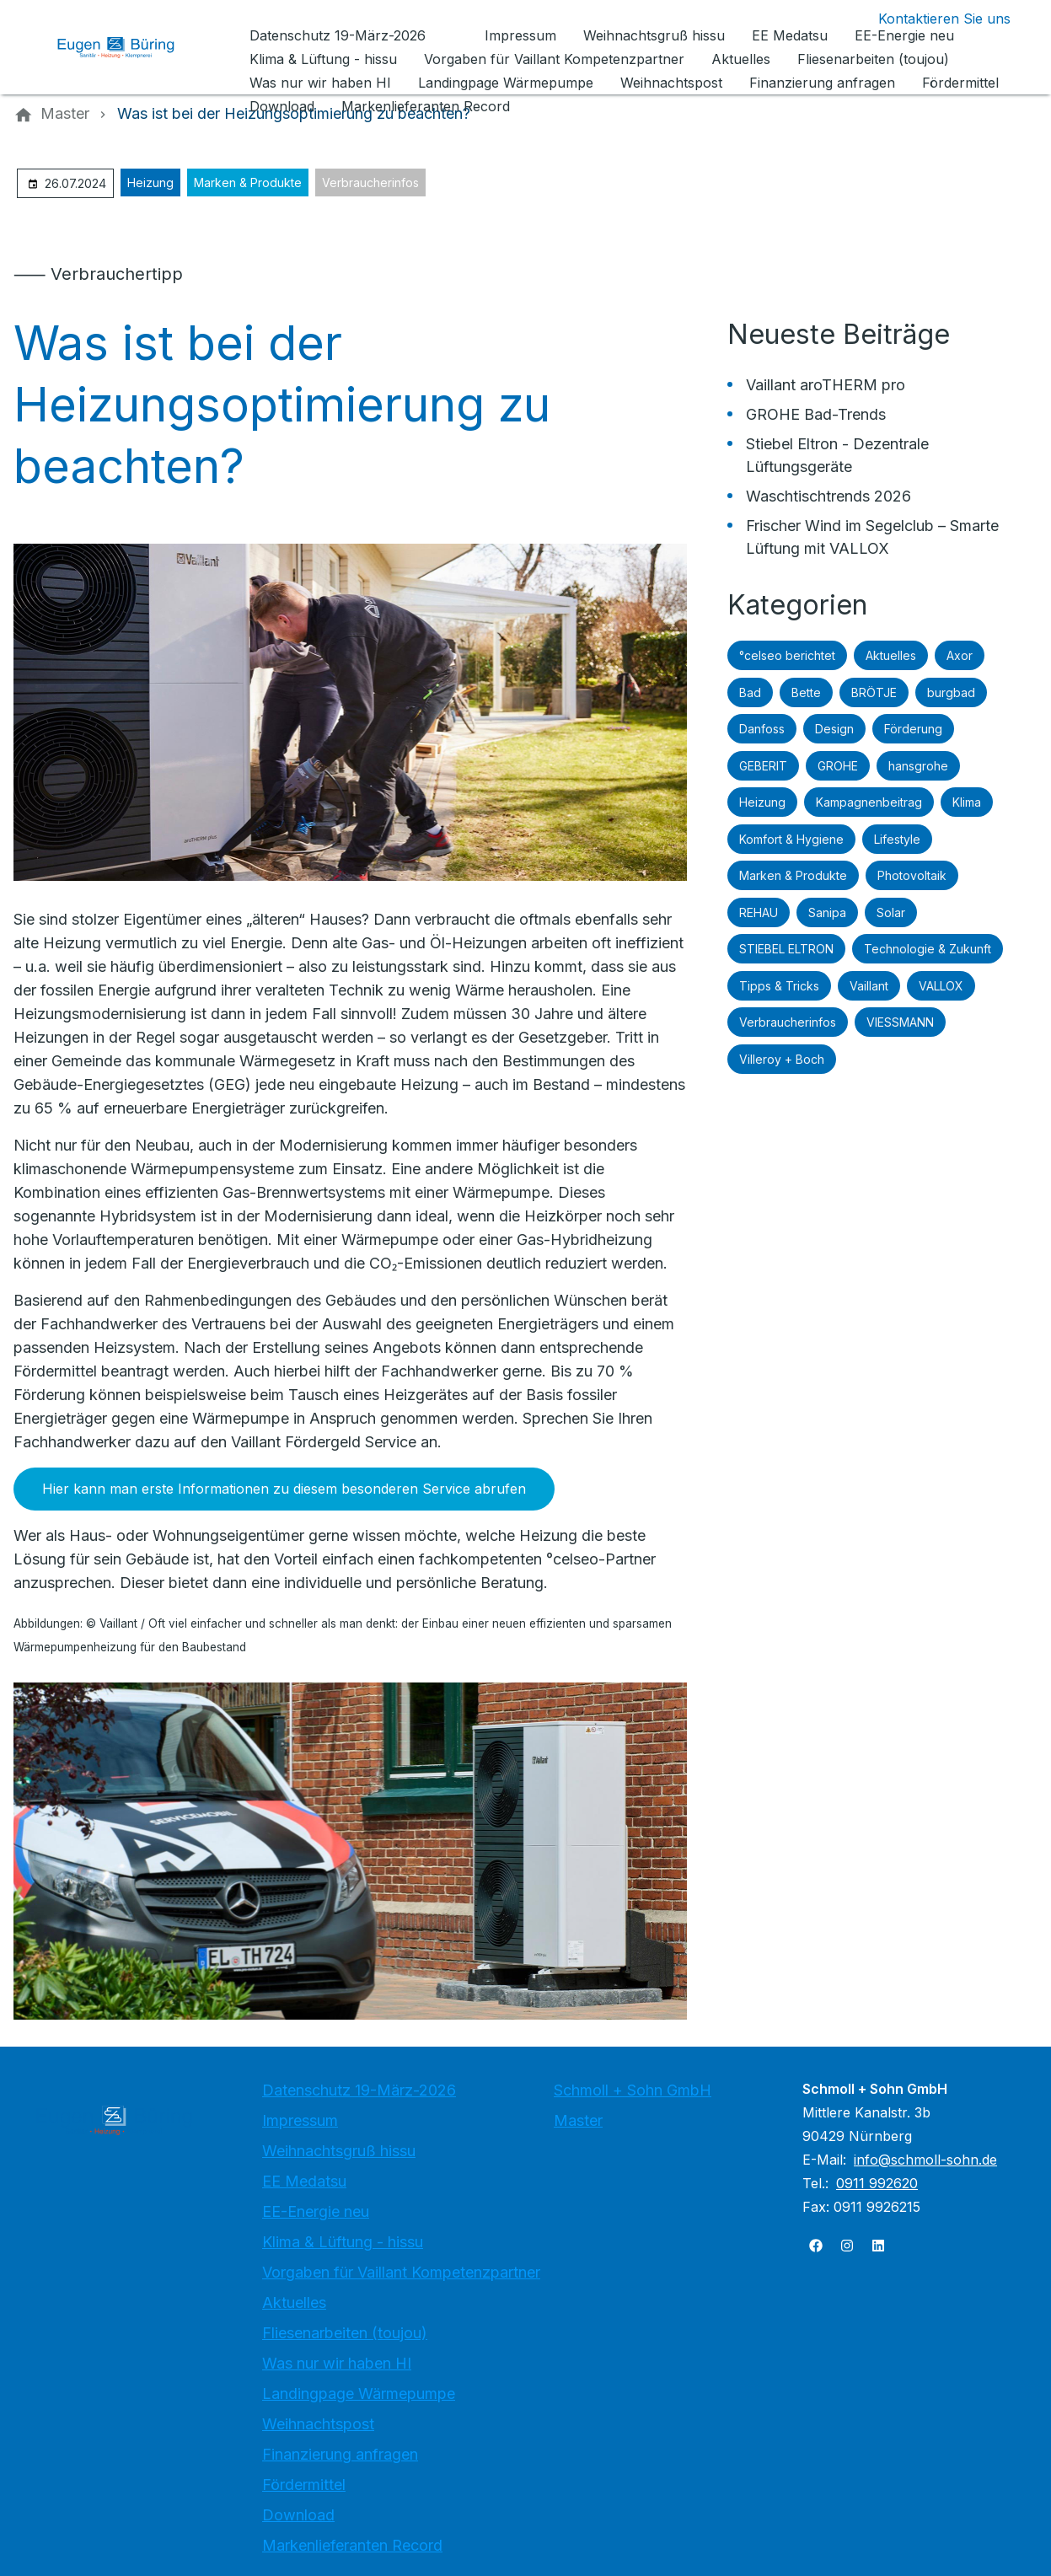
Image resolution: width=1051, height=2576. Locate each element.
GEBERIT (763, 766)
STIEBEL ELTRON (786, 949)
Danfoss (762, 729)
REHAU (758, 912)
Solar (891, 912)
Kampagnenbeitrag (869, 802)
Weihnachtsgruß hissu (339, 2151)
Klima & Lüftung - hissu (342, 2242)
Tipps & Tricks (779, 986)
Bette (806, 692)
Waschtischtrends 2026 (828, 496)
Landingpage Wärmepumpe (358, 2393)
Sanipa (827, 912)
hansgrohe (918, 766)
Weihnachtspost (318, 2424)
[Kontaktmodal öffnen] (931, 18)
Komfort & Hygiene (791, 839)
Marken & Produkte (248, 182)
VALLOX (941, 986)
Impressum (300, 2120)
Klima (966, 802)
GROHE (838, 766)
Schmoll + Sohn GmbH (632, 2090)
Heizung (150, 182)
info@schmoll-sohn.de (925, 2159)
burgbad (951, 692)
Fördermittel (304, 2484)
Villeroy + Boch (781, 1059)
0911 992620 (877, 2183)
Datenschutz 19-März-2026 (359, 2090)
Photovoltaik (911, 875)
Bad (750, 692)
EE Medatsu (304, 2181)
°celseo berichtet (787, 655)
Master (578, 2120)
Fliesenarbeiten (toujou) (344, 2333)
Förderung (913, 729)
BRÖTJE (874, 692)
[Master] (64, 114)
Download (298, 2515)
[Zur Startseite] (128, 47)
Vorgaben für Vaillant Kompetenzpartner (401, 2272)
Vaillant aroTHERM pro (825, 385)
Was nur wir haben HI (336, 2363)
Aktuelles (891, 655)
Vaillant (869, 986)
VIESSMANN (900, 1022)
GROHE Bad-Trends (816, 414)
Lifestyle (897, 839)
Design (834, 729)
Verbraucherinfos (370, 182)
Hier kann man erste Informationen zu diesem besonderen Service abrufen (284, 1488)
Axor (959, 655)
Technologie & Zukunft (927, 949)
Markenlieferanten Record (352, 2545)
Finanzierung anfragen (340, 2454)
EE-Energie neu (315, 2211)
